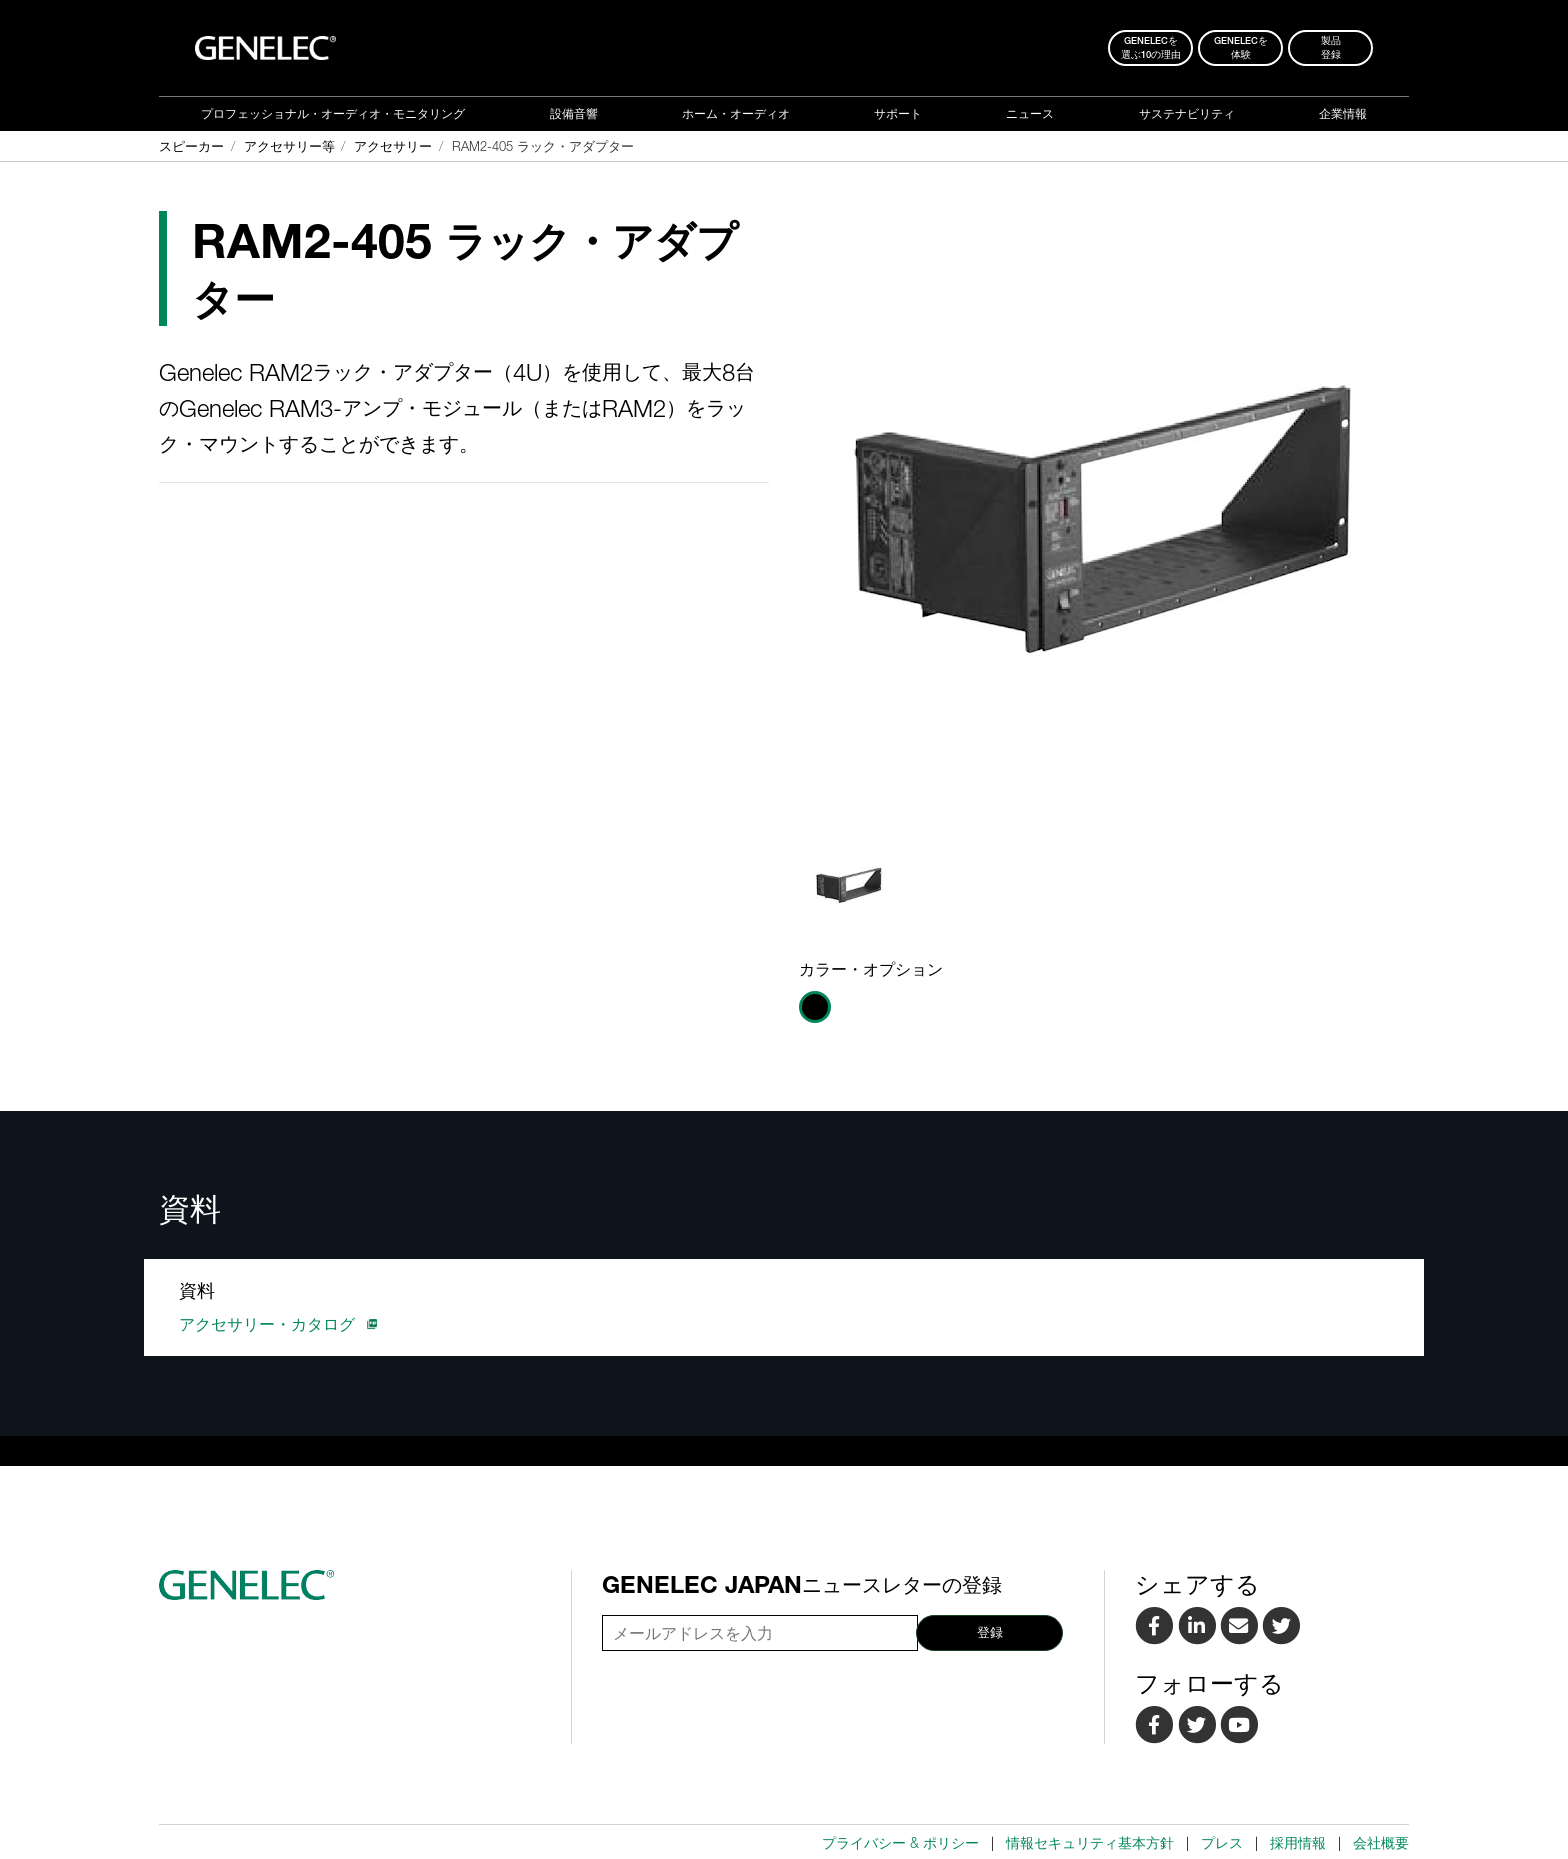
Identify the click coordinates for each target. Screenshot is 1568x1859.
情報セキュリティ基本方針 (1090, 1842)
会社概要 (1381, 1842)
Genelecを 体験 (1241, 47)
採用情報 (1298, 1842)
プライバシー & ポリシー (900, 1842)
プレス (1222, 1842)
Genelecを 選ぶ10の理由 (1151, 47)
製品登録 (1331, 47)
